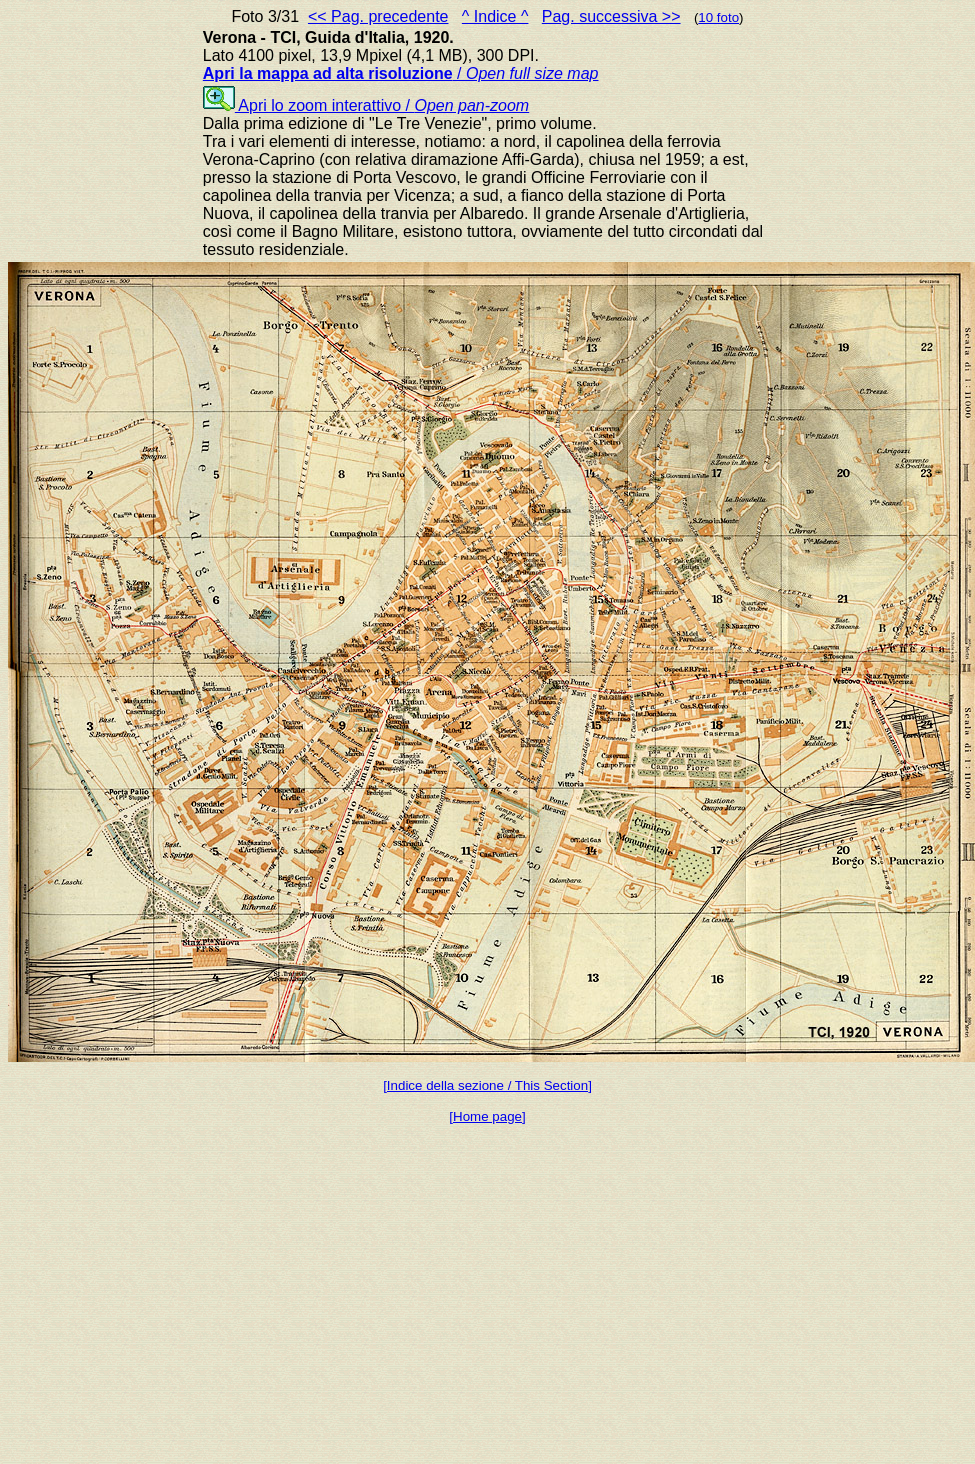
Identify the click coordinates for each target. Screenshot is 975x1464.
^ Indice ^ (495, 16)
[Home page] (487, 1116)
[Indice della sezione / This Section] (487, 1085)
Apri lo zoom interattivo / (366, 105)
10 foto (718, 17)
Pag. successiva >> (611, 16)
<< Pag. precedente (378, 16)
